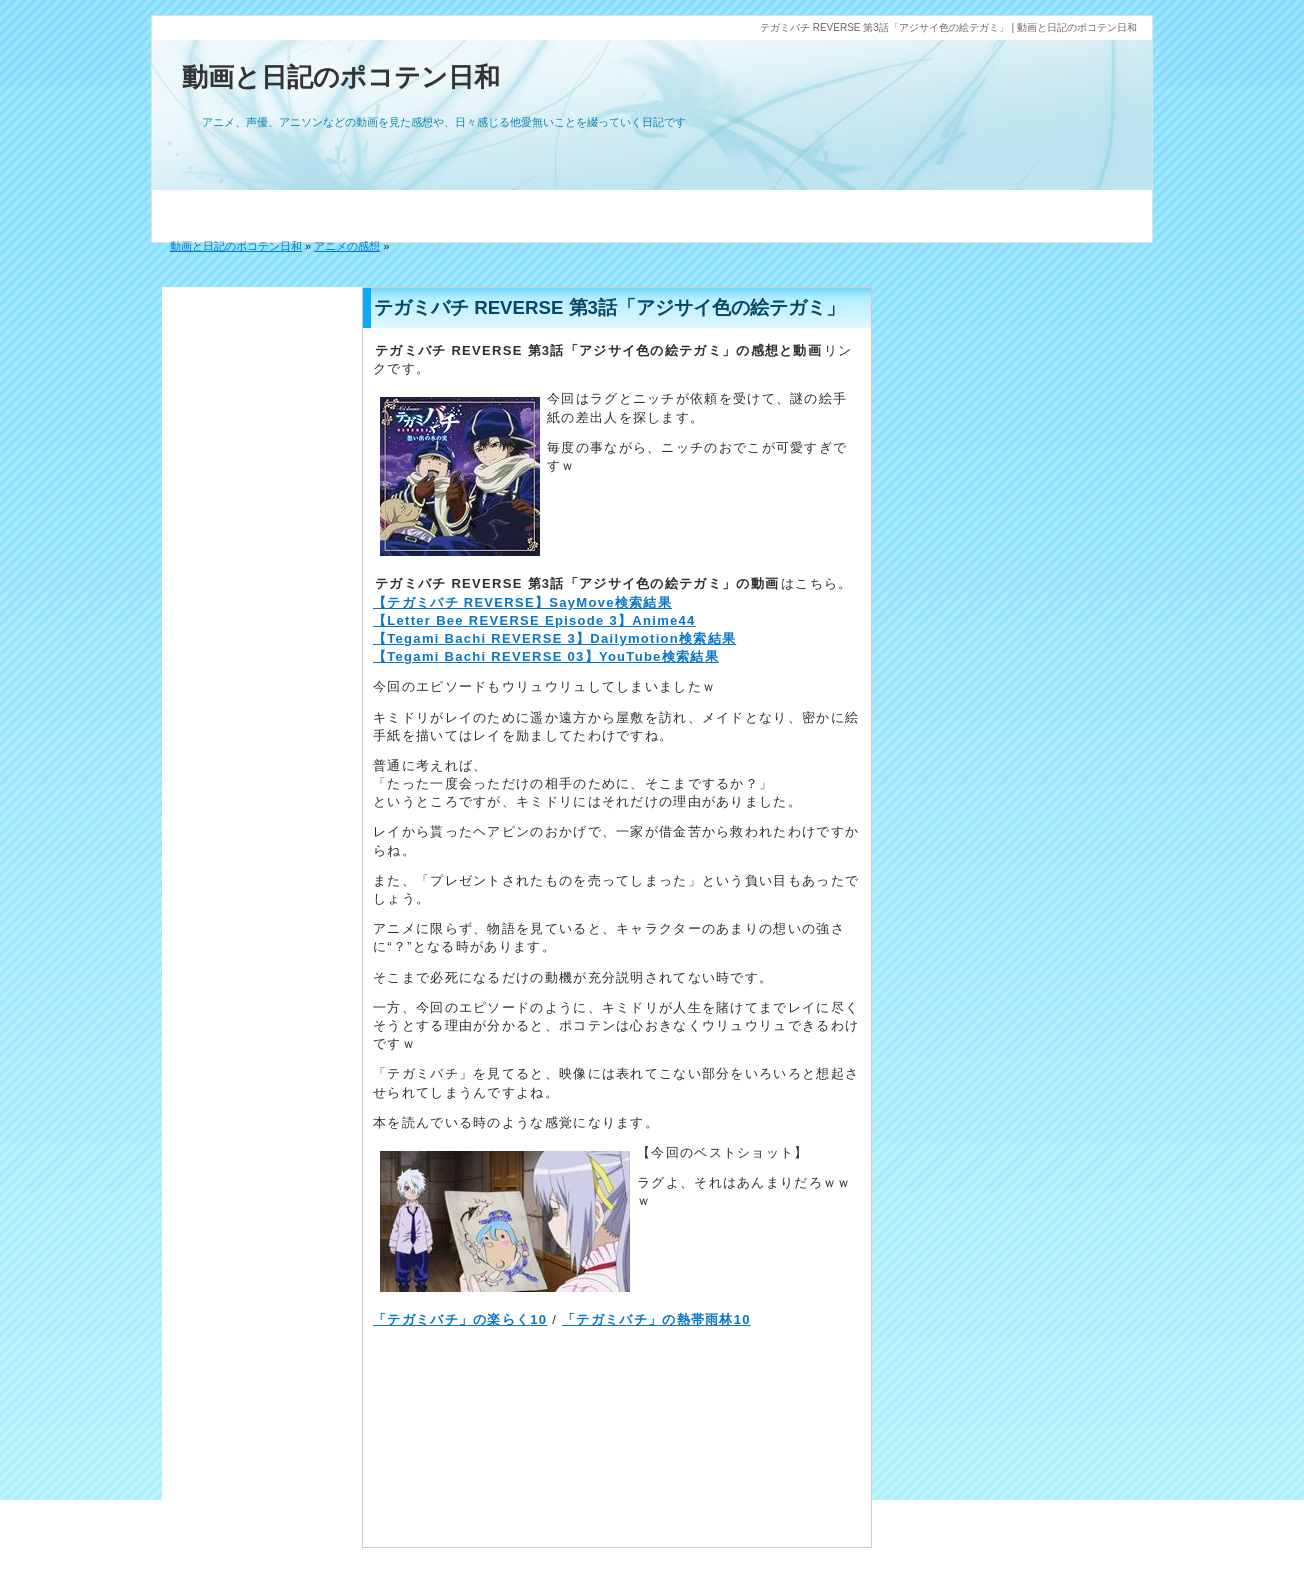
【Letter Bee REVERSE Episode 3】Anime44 (534, 620)
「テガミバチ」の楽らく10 (460, 1319)
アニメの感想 (347, 246)
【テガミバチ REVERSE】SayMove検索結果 (522, 602)
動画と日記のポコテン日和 (341, 77)
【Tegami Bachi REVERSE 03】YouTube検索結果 (546, 656)
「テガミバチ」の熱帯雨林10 (656, 1319)
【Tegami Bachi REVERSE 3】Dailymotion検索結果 (554, 638)
